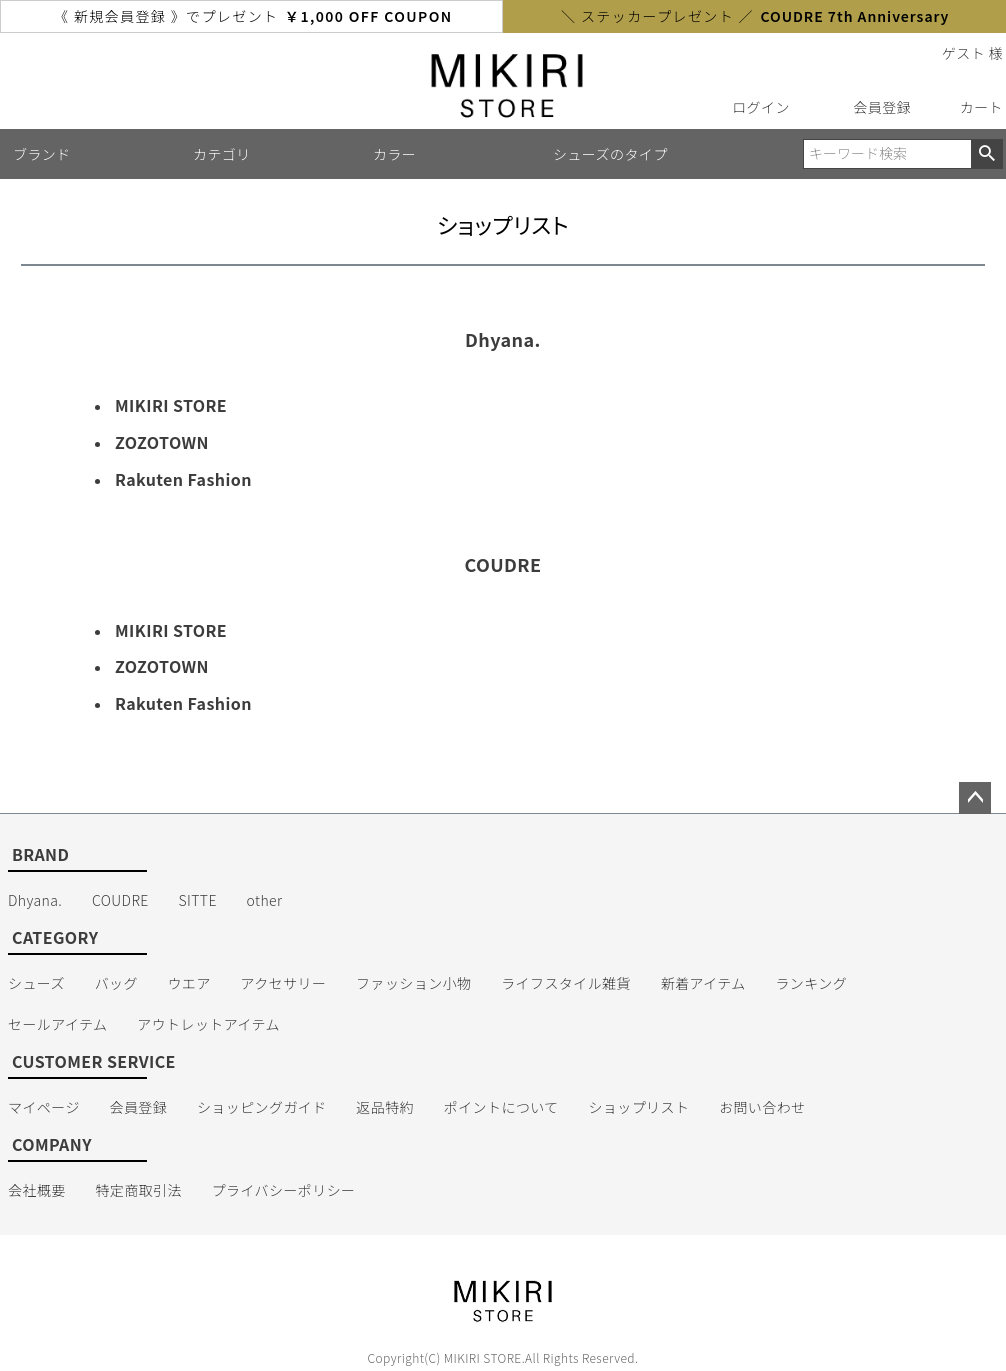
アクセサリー (284, 983)
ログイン (761, 107)
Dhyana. (35, 900)
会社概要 (37, 1190)
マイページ (44, 1107)
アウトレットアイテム (208, 1024)
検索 (986, 154)
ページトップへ (975, 798)
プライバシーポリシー (284, 1190)
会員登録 (882, 107)
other (265, 900)
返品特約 (385, 1107)
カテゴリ (222, 154)
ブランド (42, 154)
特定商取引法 (138, 1190)
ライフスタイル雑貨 (566, 983)
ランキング (811, 983)
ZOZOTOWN (162, 442)
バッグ (116, 983)
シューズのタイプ (610, 154)
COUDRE (120, 900)
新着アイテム (703, 983)
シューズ (36, 983)
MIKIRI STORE (171, 405)
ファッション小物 (413, 983)
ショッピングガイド (262, 1107)
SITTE (197, 900)
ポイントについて (501, 1107)
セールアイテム (58, 1024)
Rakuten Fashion (183, 479)
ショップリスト (638, 1107)
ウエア (189, 983)
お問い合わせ (762, 1107)
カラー (394, 154)
